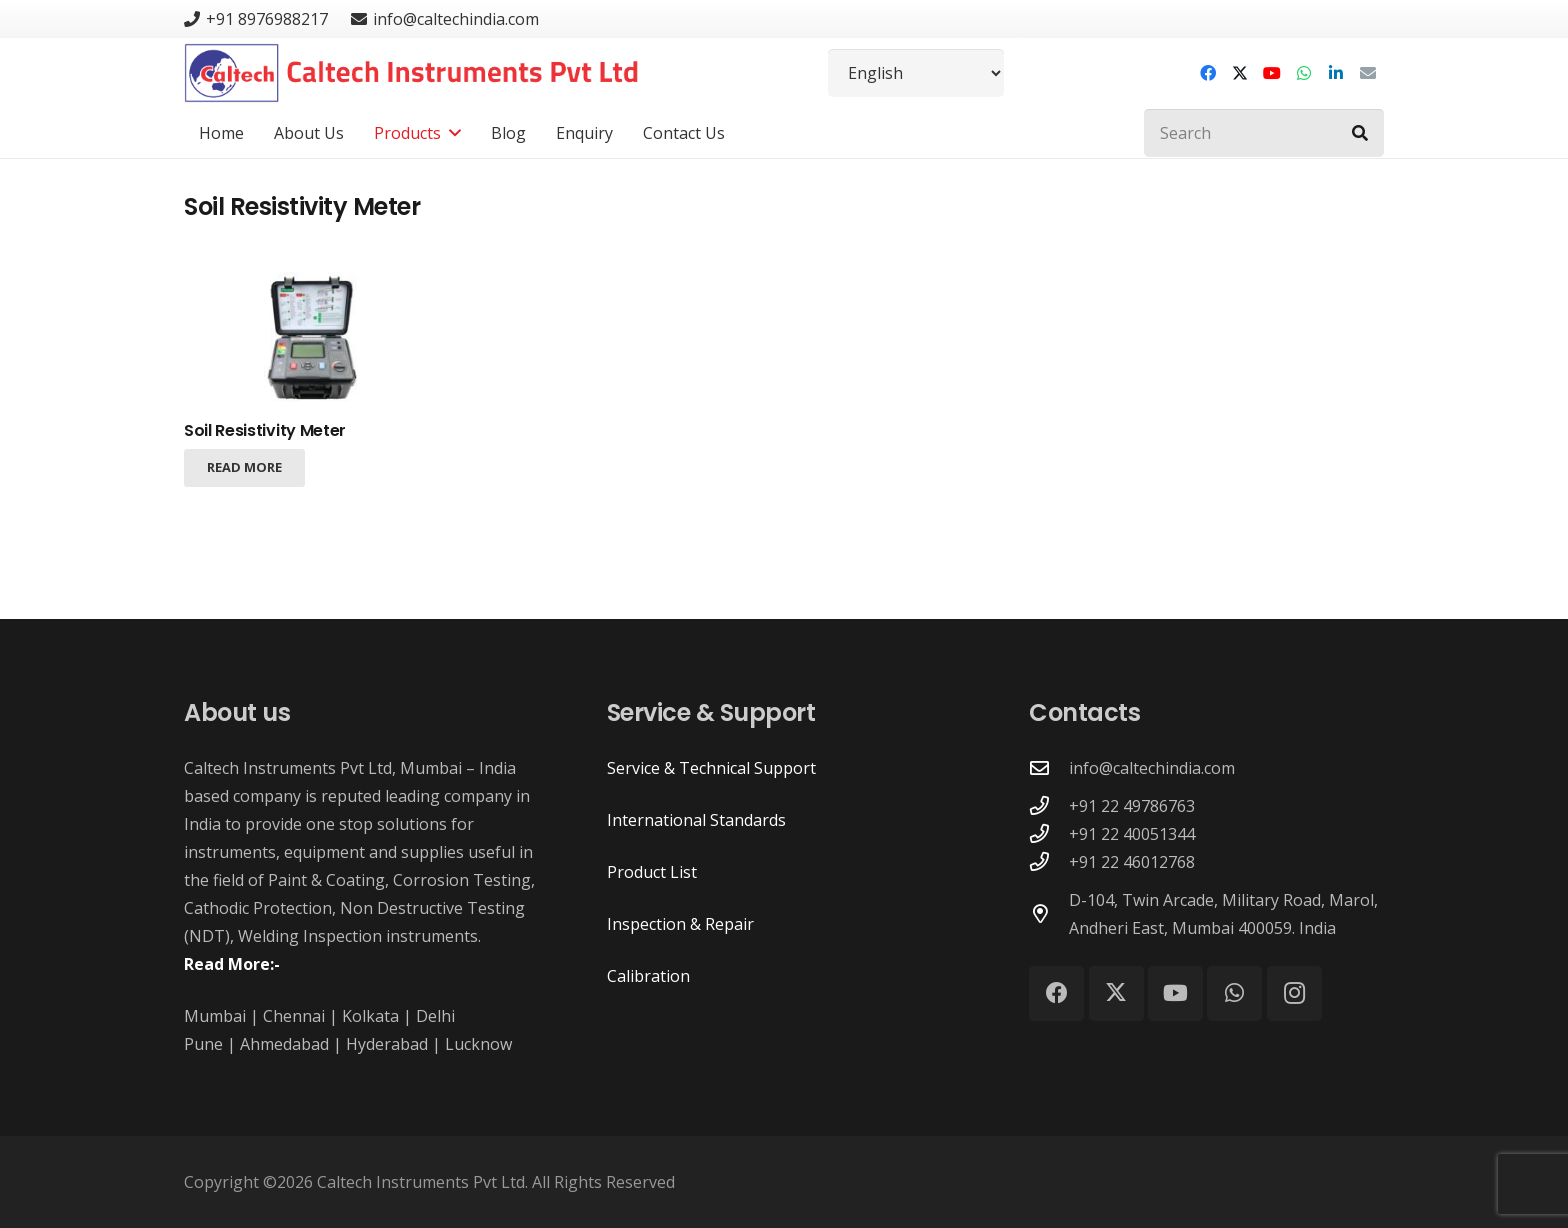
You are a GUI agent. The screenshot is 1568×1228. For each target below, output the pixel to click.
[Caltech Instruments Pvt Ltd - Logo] (411, 73)
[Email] (1368, 73)
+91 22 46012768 (1132, 862)
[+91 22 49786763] (1049, 805)
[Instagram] (1294, 993)
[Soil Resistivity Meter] (319, 339)
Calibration (648, 976)
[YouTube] (1272, 73)
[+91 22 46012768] (1049, 861)
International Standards (696, 820)
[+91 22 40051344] (1049, 833)
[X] (1240, 73)
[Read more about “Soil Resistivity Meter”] (244, 467)
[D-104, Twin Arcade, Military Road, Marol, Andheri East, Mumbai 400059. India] (1049, 913)
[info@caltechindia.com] (1049, 767)
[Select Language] (916, 73)
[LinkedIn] (1336, 73)
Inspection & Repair (680, 924)
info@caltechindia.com (1152, 768)
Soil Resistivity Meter (265, 430)
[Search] (1264, 133)
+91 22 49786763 (1132, 806)
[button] (451, 133)
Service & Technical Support (711, 768)
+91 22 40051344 (1132, 834)
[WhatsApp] (1304, 73)
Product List (652, 872)
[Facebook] (1208, 73)
